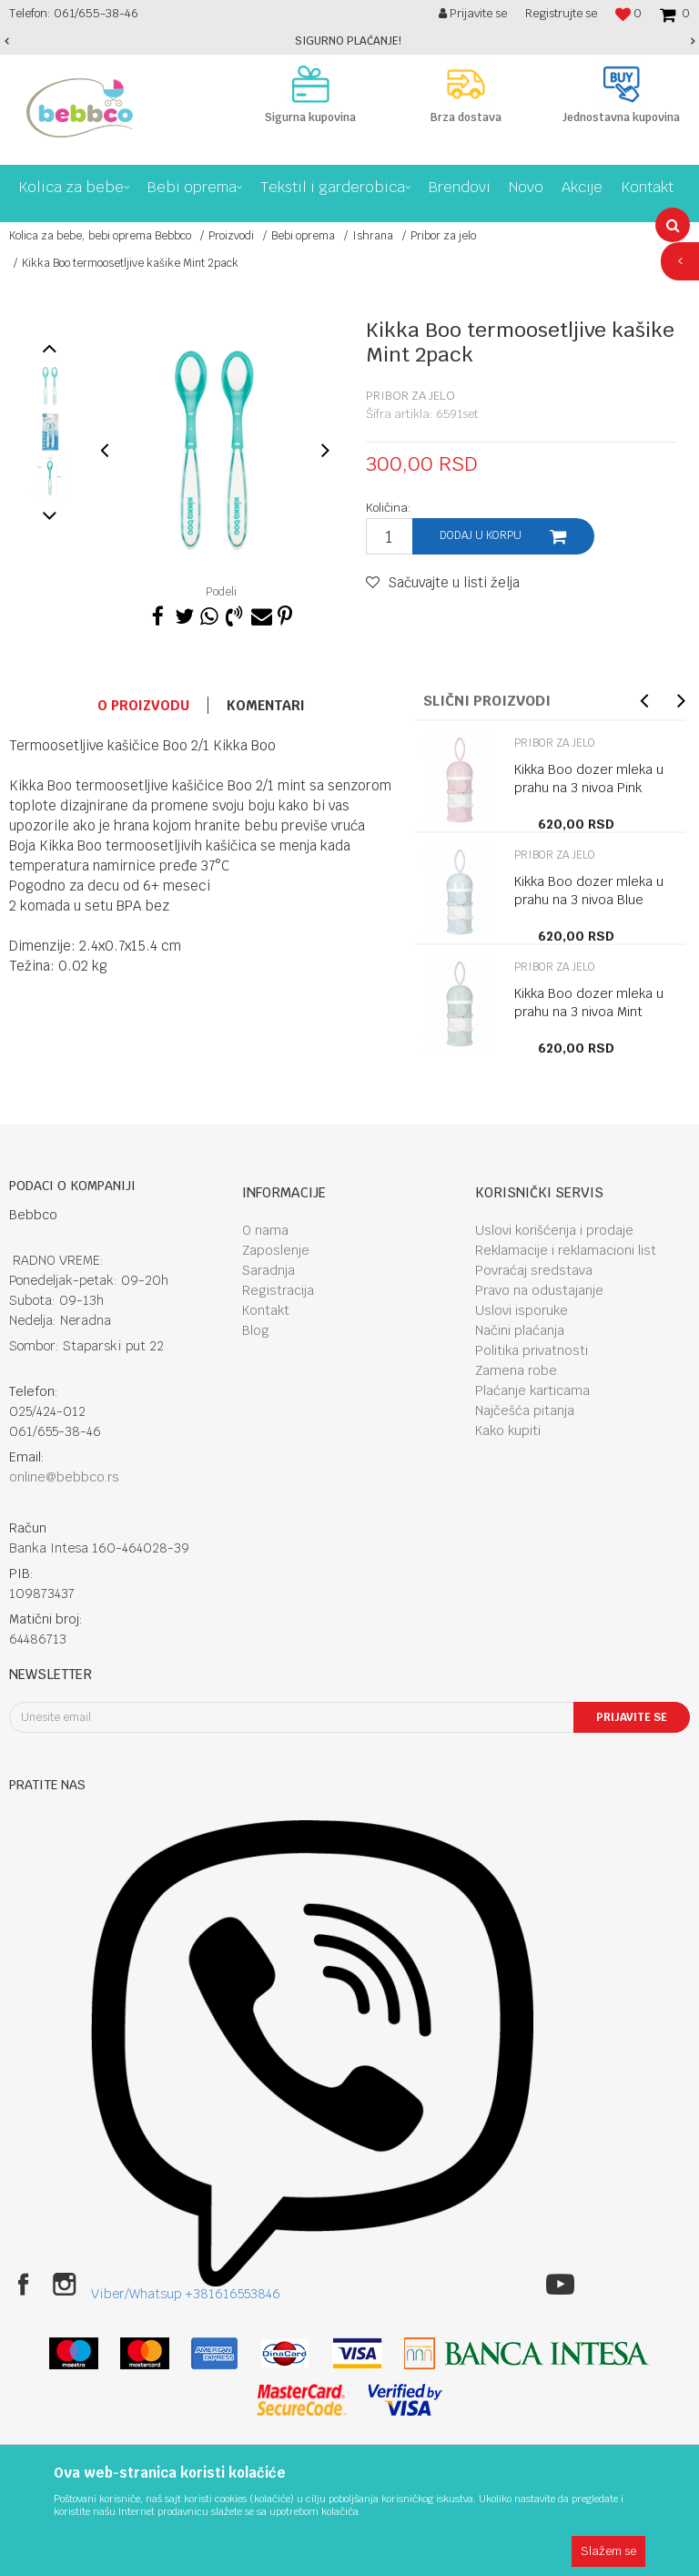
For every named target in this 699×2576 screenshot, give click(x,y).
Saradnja (268, 1270)
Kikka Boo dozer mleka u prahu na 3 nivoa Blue (589, 890)
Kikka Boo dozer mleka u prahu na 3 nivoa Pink (589, 778)
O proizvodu (143, 705)
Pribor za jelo (443, 236)
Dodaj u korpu (481, 535)
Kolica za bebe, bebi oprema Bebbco (100, 236)
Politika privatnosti (531, 1350)
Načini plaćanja (519, 1330)
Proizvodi (231, 236)
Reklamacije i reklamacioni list (565, 1250)
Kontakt (265, 1310)
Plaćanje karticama (532, 1390)
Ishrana (372, 236)
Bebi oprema (303, 236)
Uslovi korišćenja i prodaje (554, 1230)
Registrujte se (561, 13)
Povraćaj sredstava (534, 1270)
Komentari (266, 705)
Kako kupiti (508, 1430)
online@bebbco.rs (64, 1477)
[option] (349, 41)
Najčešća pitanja (524, 1410)
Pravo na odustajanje (539, 1290)
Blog (255, 1330)
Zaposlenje (275, 1250)
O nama (265, 1230)
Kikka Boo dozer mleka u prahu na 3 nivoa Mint (589, 1002)
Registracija (278, 1290)
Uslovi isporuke (521, 1310)
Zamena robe (516, 1370)
